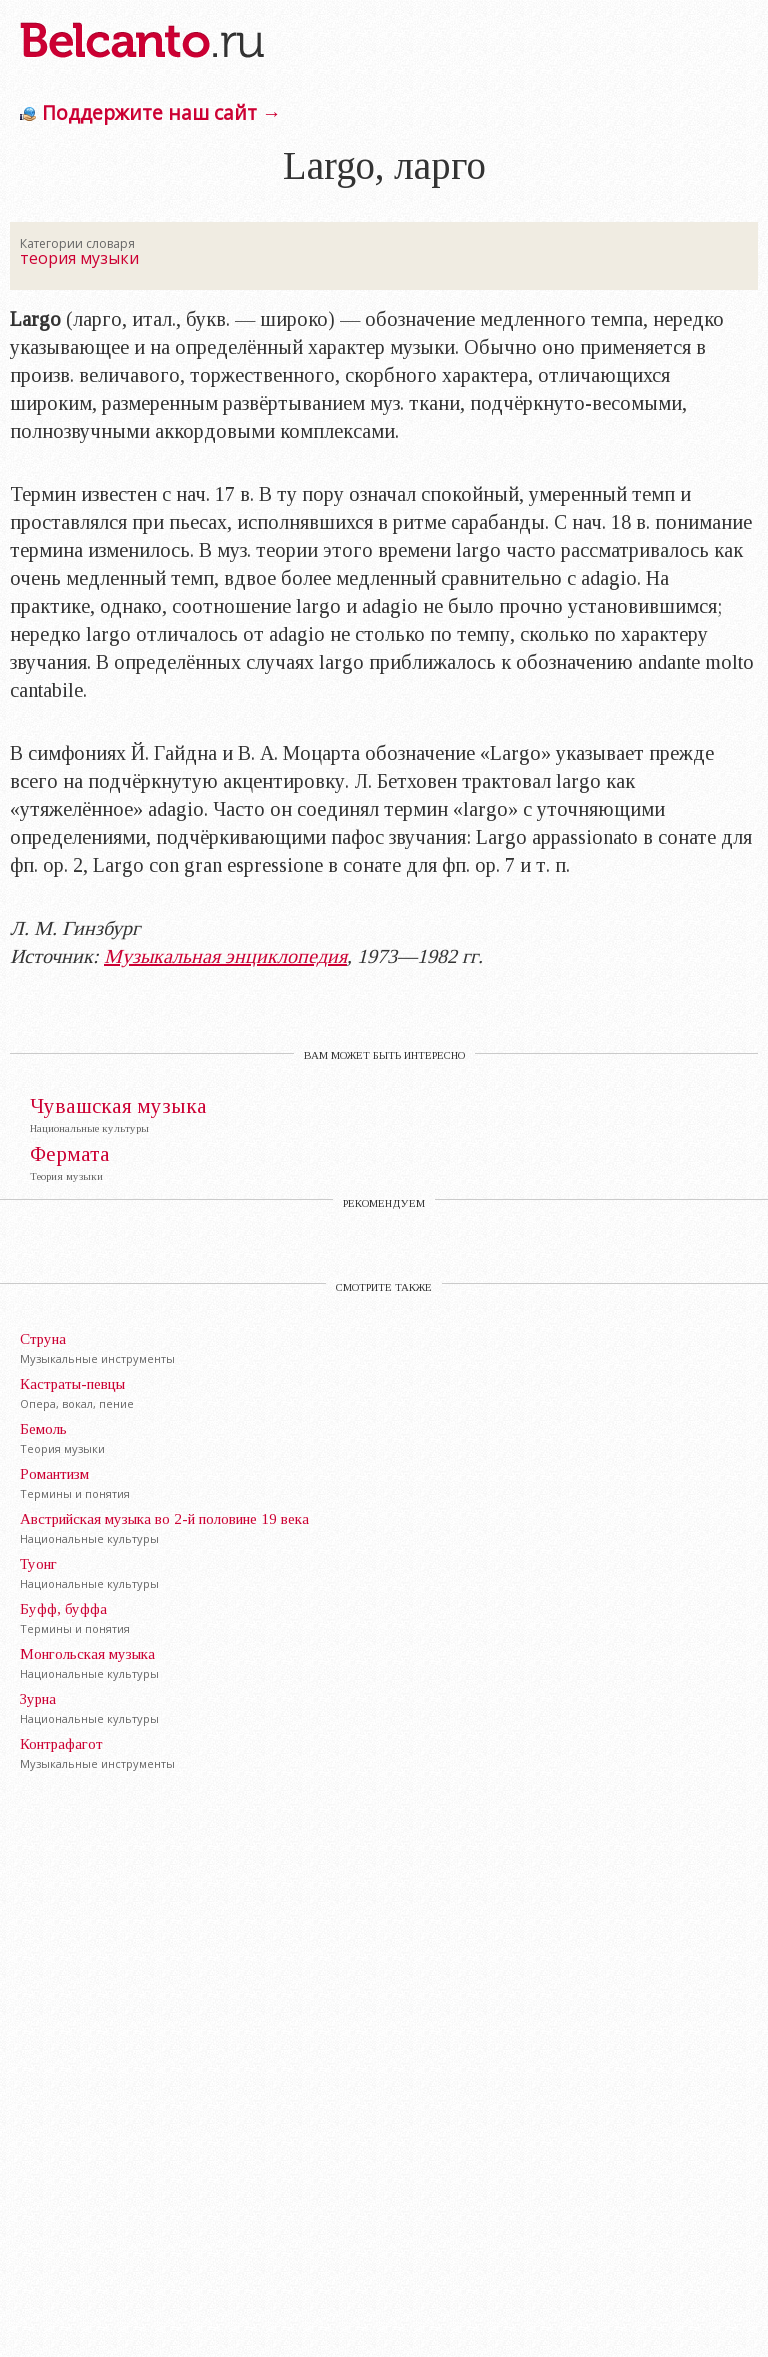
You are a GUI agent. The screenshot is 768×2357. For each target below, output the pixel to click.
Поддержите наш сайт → (161, 112)
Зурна (38, 1699)
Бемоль (43, 1429)
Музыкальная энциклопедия (225, 956)
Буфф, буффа (63, 1609)
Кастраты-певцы (72, 1384)
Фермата (70, 1154)
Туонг (38, 1564)
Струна (43, 1339)
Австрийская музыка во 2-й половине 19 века (164, 1519)
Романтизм (54, 1474)
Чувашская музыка (118, 1106)
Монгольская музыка (87, 1654)
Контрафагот (61, 1744)
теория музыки (79, 258)
